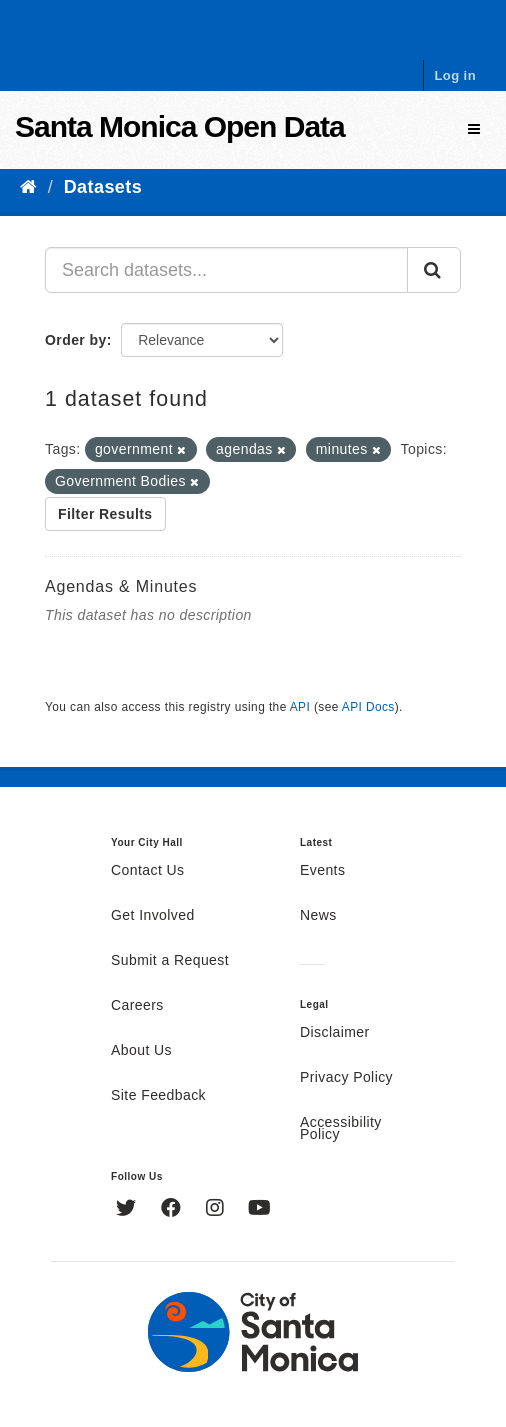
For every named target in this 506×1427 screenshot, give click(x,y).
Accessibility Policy (341, 1129)
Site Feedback (158, 1096)
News (318, 916)
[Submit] (434, 270)
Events (322, 871)
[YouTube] (259, 1210)
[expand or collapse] (474, 129)
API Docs (368, 707)
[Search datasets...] (226, 270)
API (300, 707)
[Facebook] (173, 1210)
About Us (141, 1051)
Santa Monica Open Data (180, 126)
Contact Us (147, 871)
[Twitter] (128, 1210)
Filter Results (105, 514)
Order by (76, 340)
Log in (455, 75)
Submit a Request (170, 961)
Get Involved (153, 916)
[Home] (28, 187)
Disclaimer (335, 1033)
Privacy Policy (346, 1078)
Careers (137, 1006)
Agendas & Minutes (121, 586)
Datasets (103, 187)
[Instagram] (217, 1210)
